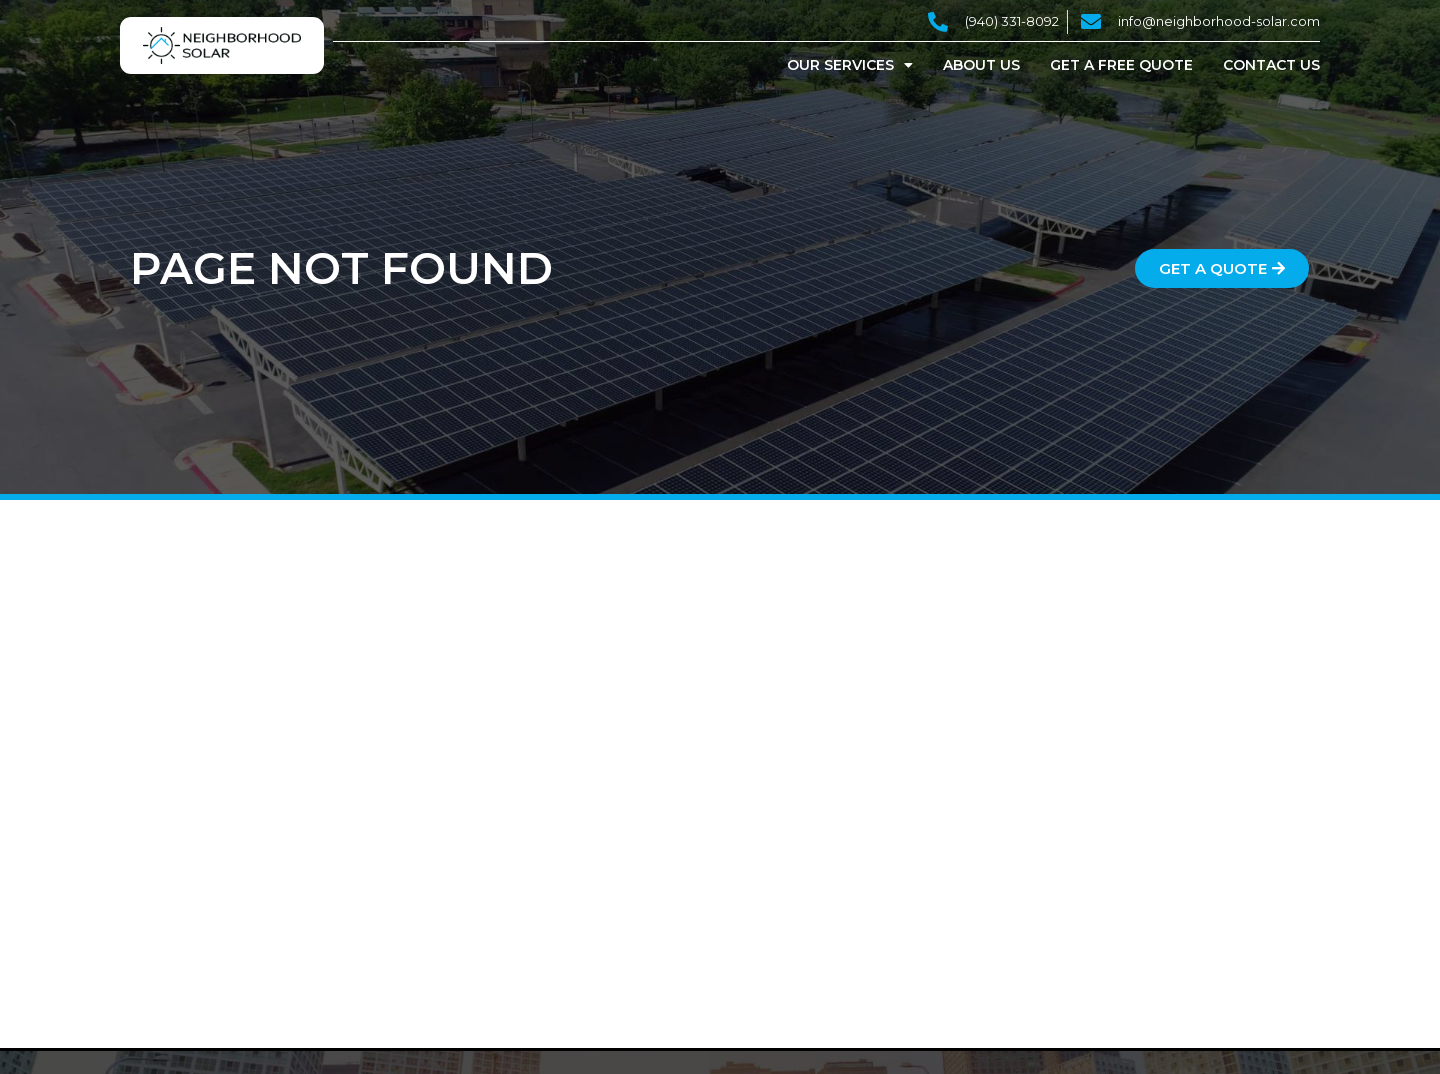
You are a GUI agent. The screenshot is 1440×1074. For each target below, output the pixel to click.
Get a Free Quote (1121, 65)
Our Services (850, 65)
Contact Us (1271, 65)
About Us (981, 65)
